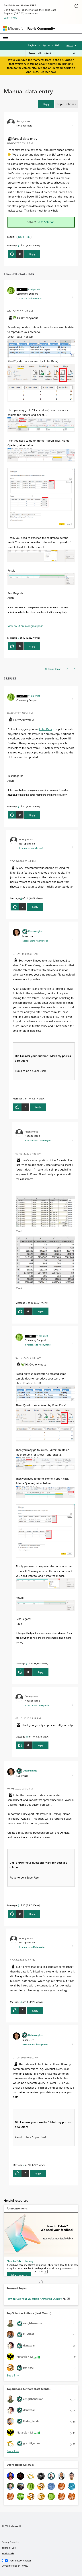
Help (57, 45)
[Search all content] (52, 53)
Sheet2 (19, 1288)
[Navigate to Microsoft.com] (13, 28)
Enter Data (45, 729)
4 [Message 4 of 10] (23, 2164)
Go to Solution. (46, 222)
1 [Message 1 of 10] (18, 245)
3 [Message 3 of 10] (21, 2001)
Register (32, 45)
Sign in (46, 45)
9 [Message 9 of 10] (18, 637)
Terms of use (9, 2547)
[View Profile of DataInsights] (35, 931)
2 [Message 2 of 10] (18, 1905)
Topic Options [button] (65, 104)
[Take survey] (19, 2275)
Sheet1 (19, 1231)
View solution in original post (25, 626)
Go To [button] (70, 45)
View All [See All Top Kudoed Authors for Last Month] (13, 2451)
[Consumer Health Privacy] (41, 2565)
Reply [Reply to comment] (32, 646)
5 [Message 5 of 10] (18, 806)
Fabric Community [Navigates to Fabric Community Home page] (41, 28)
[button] (46, 104)
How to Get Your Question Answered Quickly (35, 2298)
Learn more (10, 17)
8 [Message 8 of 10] (26, 1302)
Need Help (24, 237)
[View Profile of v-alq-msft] (34, 289)
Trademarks (8, 2553)
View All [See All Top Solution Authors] (13, 2375)
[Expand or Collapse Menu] (5, 37)
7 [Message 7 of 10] (23, 1098)
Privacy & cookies (11, 2541)
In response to (29, 298)
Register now (48, 72)
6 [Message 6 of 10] (21, 898)
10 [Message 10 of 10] (27, 1736)
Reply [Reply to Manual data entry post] (32, 254)
